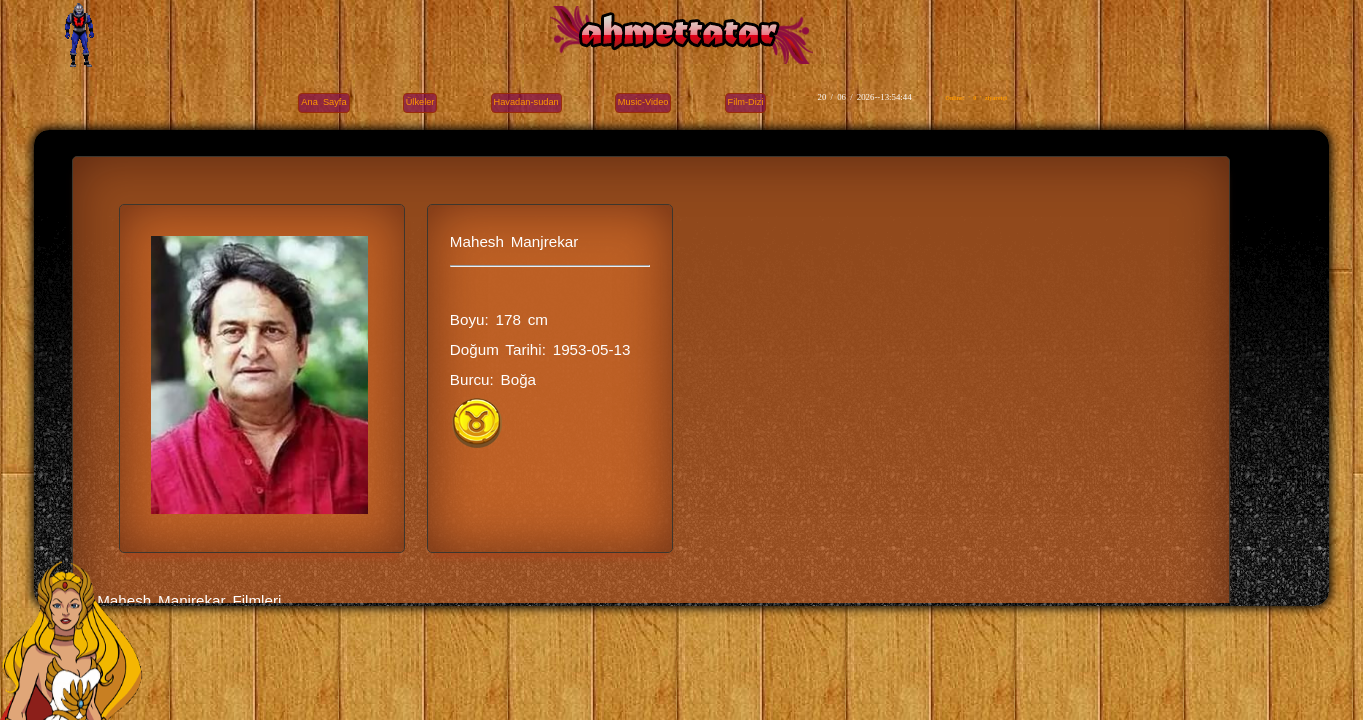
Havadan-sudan (526, 102)
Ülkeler (420, 102)
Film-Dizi (746, 102)
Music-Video (643, 102)
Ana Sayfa (323, 102)
